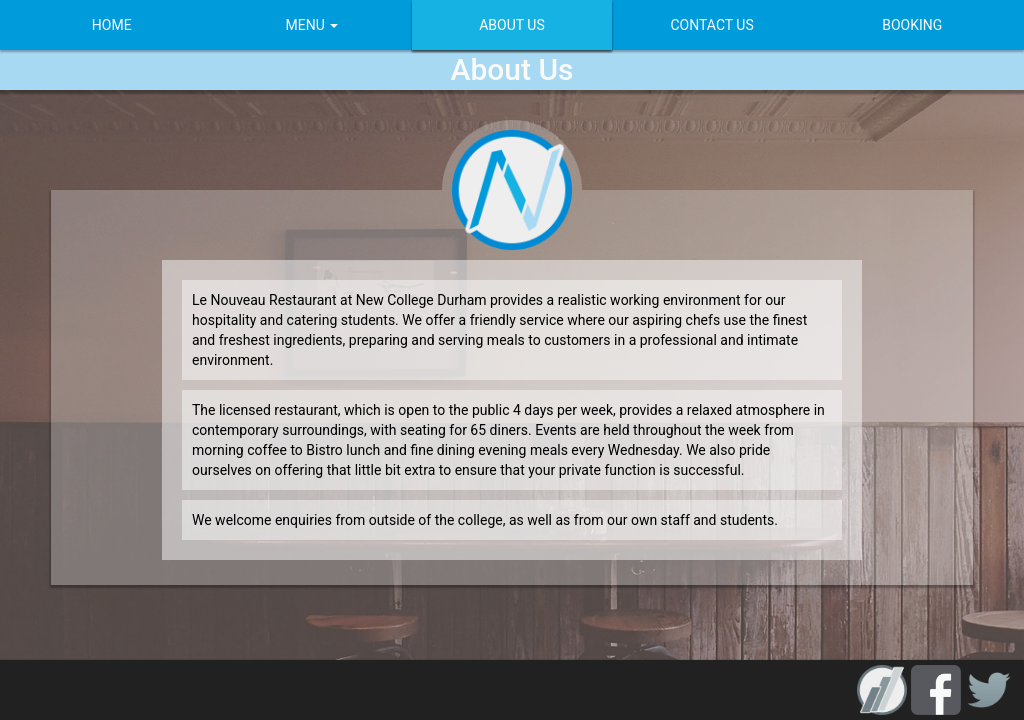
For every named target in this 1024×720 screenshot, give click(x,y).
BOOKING (922, 25)
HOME (102, 25)
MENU (307, 25)
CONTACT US (716, 25)
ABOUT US (512, 25)
